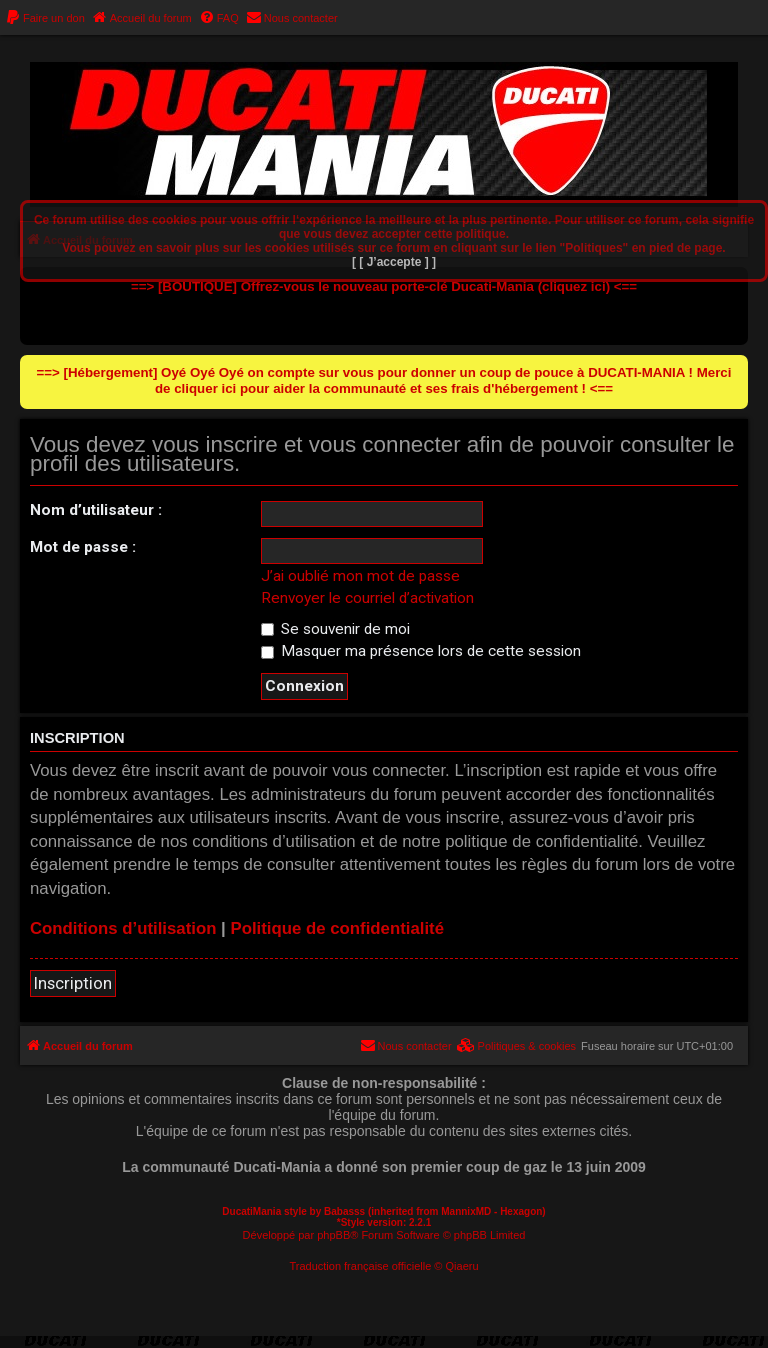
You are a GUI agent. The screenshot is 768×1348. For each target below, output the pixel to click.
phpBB (333, 1235)
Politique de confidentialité (337, 928)
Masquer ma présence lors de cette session (421, 651)
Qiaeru (462, 1266)
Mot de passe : (83, 547)
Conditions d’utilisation (123, 928)
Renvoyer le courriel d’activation (367, 598)
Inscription (73, 983)
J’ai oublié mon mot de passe (360, 576)
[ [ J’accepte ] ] (394, 262)
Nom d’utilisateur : (96, 510)
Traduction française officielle (360, 1266)
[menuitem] (45, 18)
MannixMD (466, 1211)
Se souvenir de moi (335, 629)
